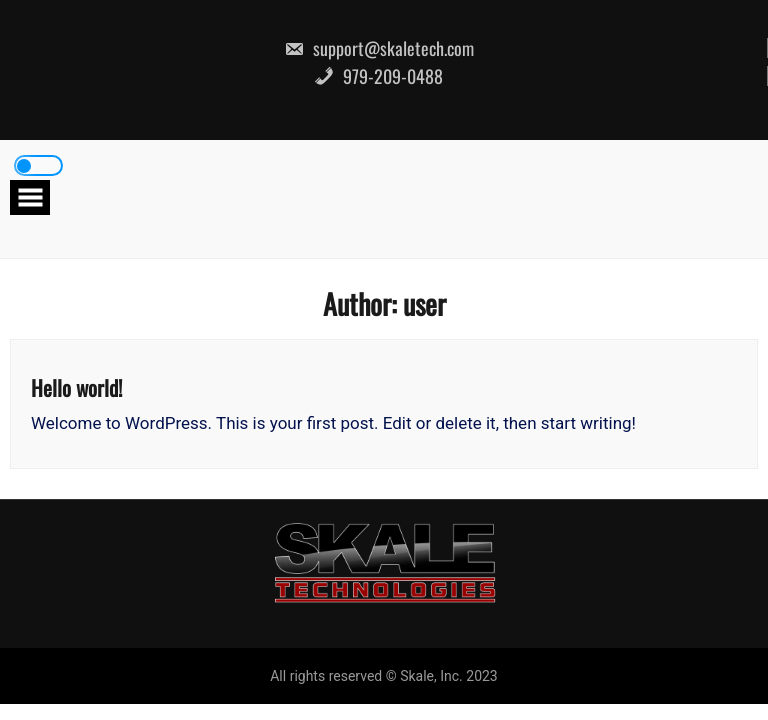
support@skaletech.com (379, 48)
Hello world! (76, 387)
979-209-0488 (378, 76)
